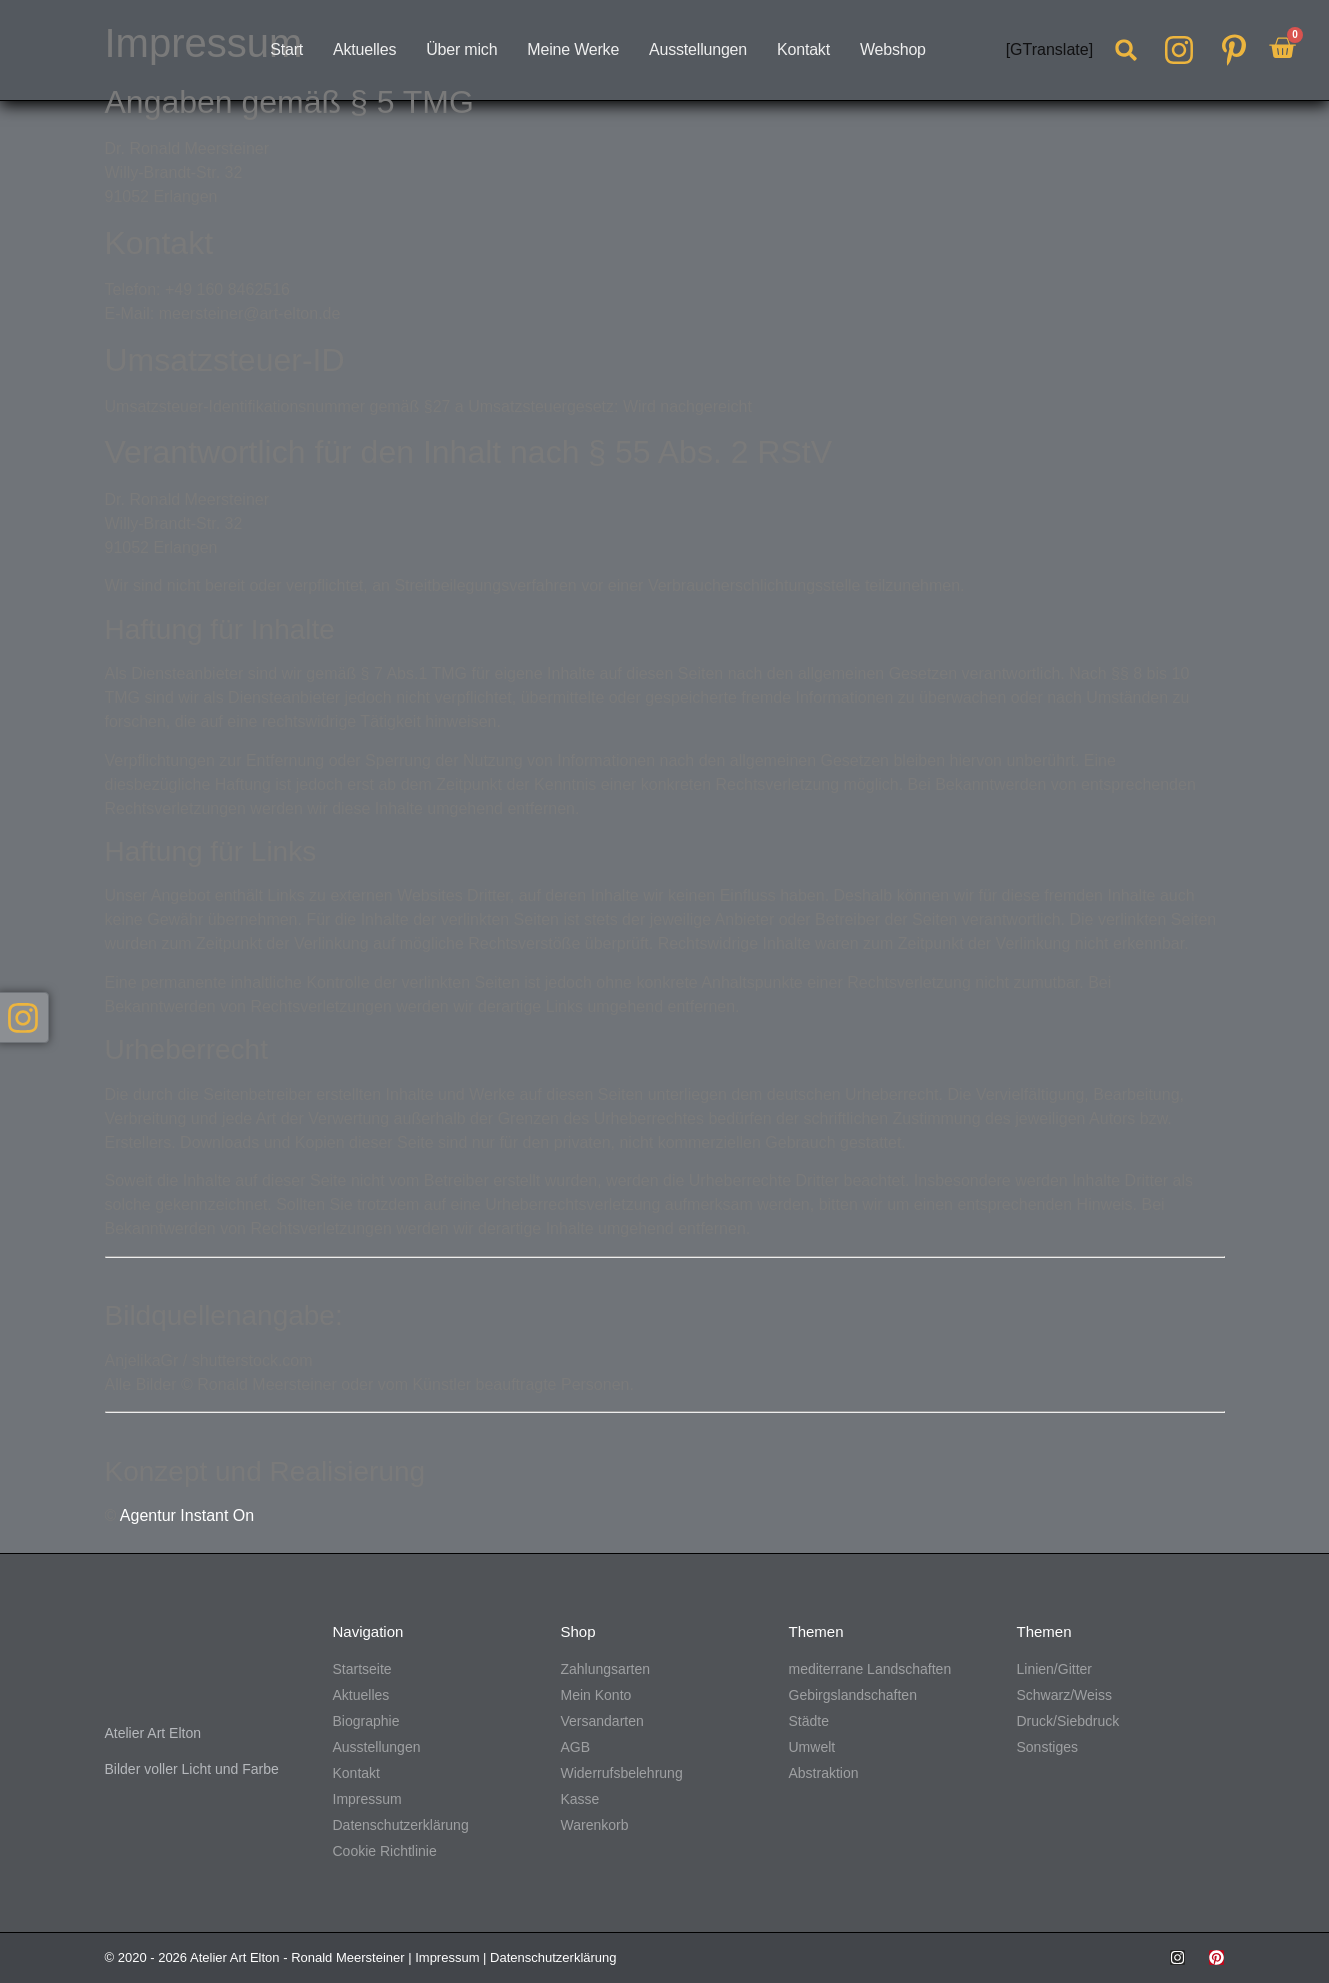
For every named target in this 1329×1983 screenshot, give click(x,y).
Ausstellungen (698, 49)
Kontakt (803, 49)
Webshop (893, 49)
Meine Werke (573, 49)
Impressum (447, 1957)
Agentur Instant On (187, 1515)
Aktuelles (364, 49)
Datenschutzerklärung (553, 1957)
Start (286, 49)
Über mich (461, 49)
